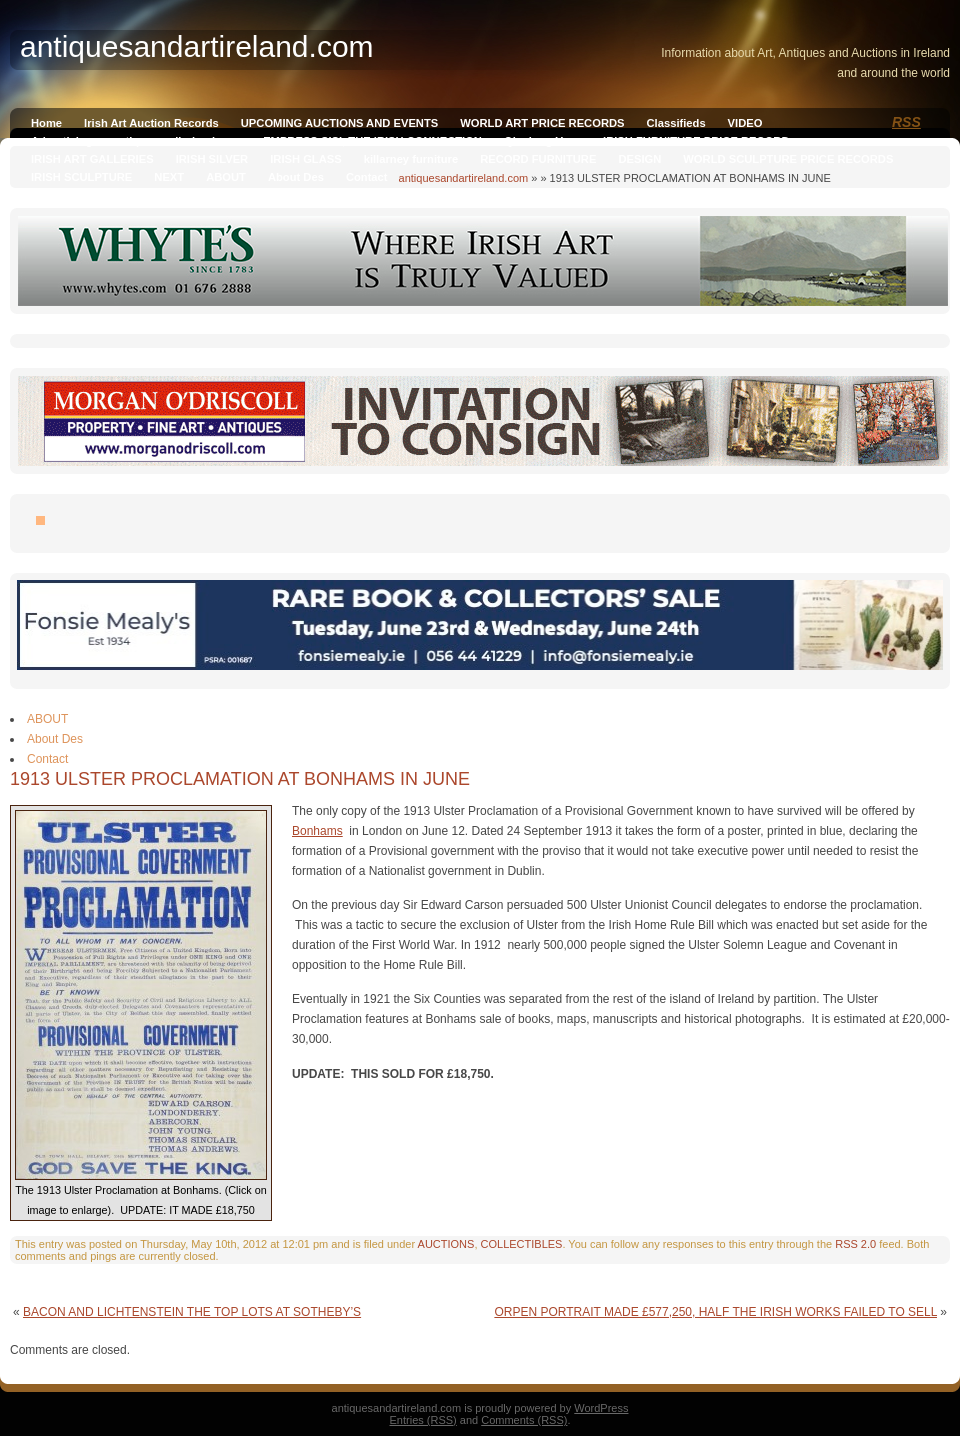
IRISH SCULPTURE (81, 177)
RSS (906, 122)
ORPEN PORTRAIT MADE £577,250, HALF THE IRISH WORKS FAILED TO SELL (715, 1312)
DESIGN (639, 159)
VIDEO (745, 123)
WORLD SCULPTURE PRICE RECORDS (788, 159)
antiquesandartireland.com (464, 178)
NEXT (169, 177)
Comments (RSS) (524, 1420)
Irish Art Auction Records (151, 123)
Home (46, 123)
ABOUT (226, 177)
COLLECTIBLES (522, 1244)
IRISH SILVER (212, 159)
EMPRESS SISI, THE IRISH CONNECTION (372, 141)
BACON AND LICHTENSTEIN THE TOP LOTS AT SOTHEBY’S (192, 1312)
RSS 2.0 (855, 1244)
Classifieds (676, 123)
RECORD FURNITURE (538, 159)
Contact (367, 177)
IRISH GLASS (305, 159)
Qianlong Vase (542, 141)
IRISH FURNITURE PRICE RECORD (696, 141)
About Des (296, 177)
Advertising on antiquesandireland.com (136, 141)
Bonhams (317, 831)
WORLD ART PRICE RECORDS (542, 123)
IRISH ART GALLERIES (92, 159)
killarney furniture (411, 159)
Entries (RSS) (423, 1420)
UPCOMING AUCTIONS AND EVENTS (339, 123)
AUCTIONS (446, 1244)
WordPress (601, 1408)
